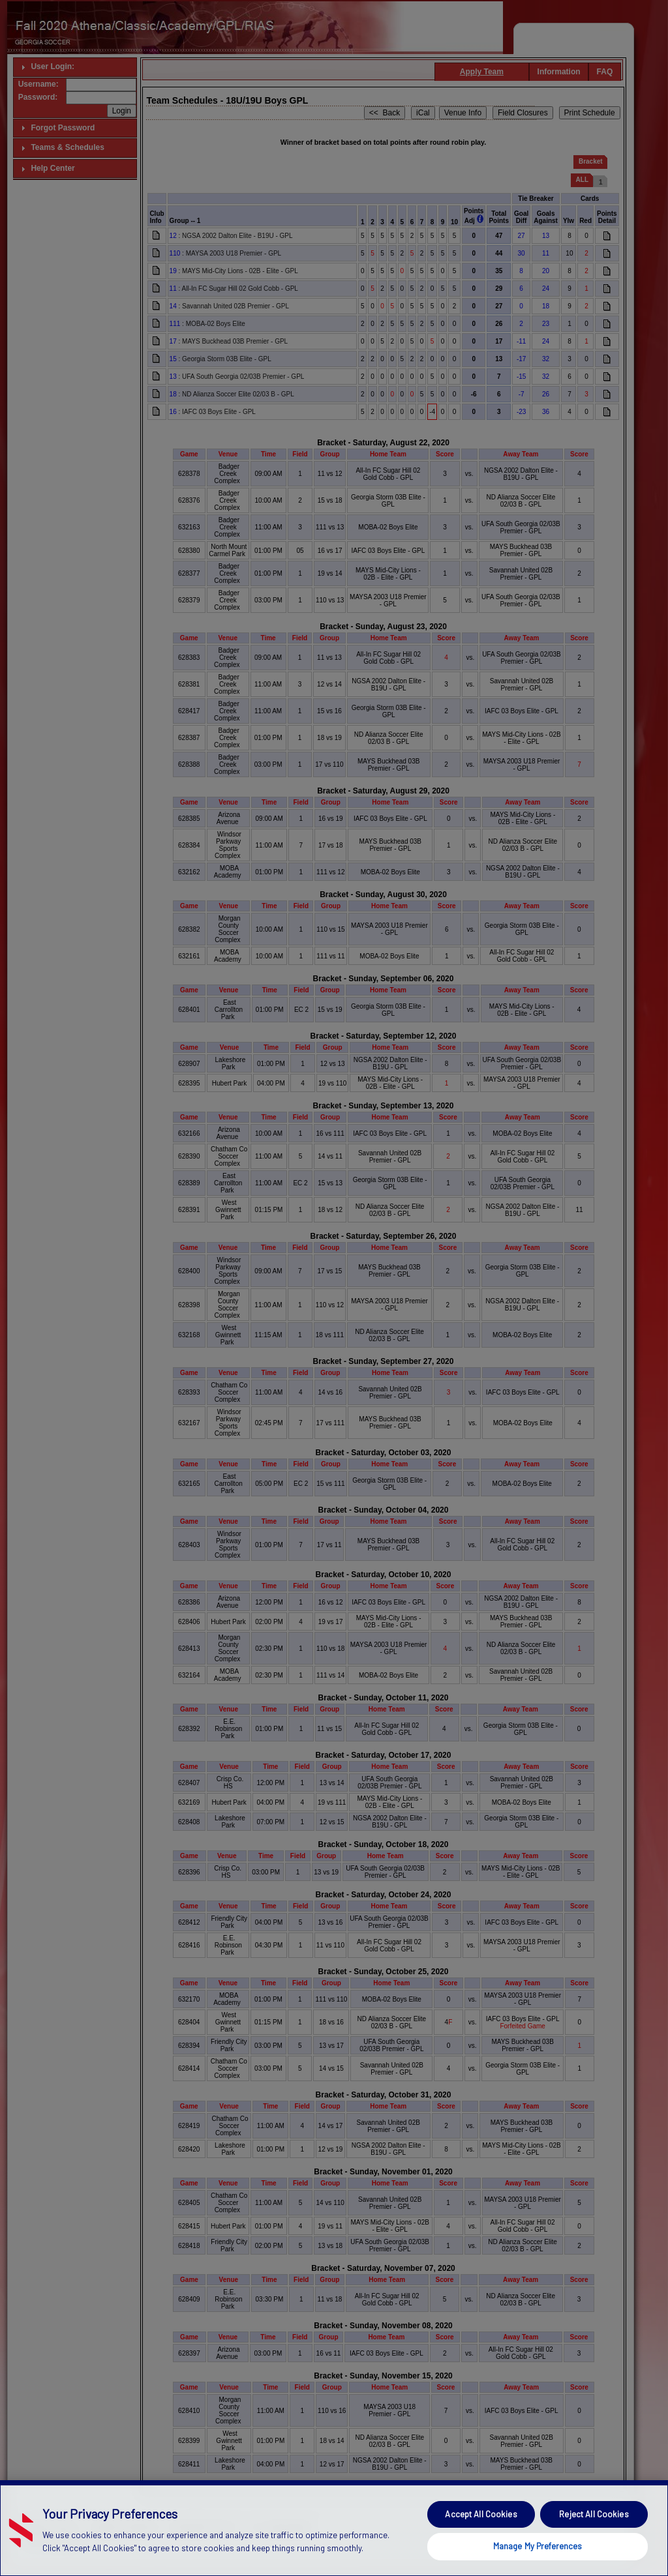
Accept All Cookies (481, 2543)
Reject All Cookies (593, 2543)
